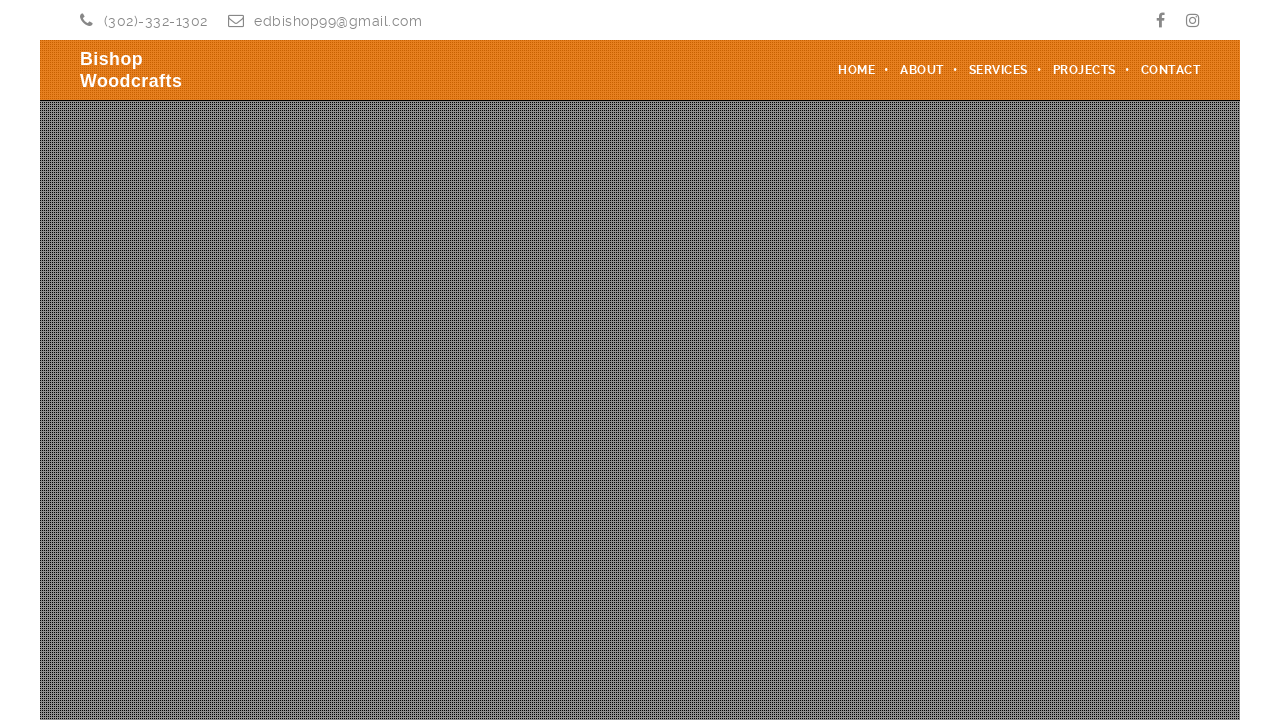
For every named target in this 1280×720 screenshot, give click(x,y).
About (922, 70)
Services (998, 70)
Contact (1171, 70)
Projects (1084, 70)
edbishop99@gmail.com (338, 21)
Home (856, 70)
